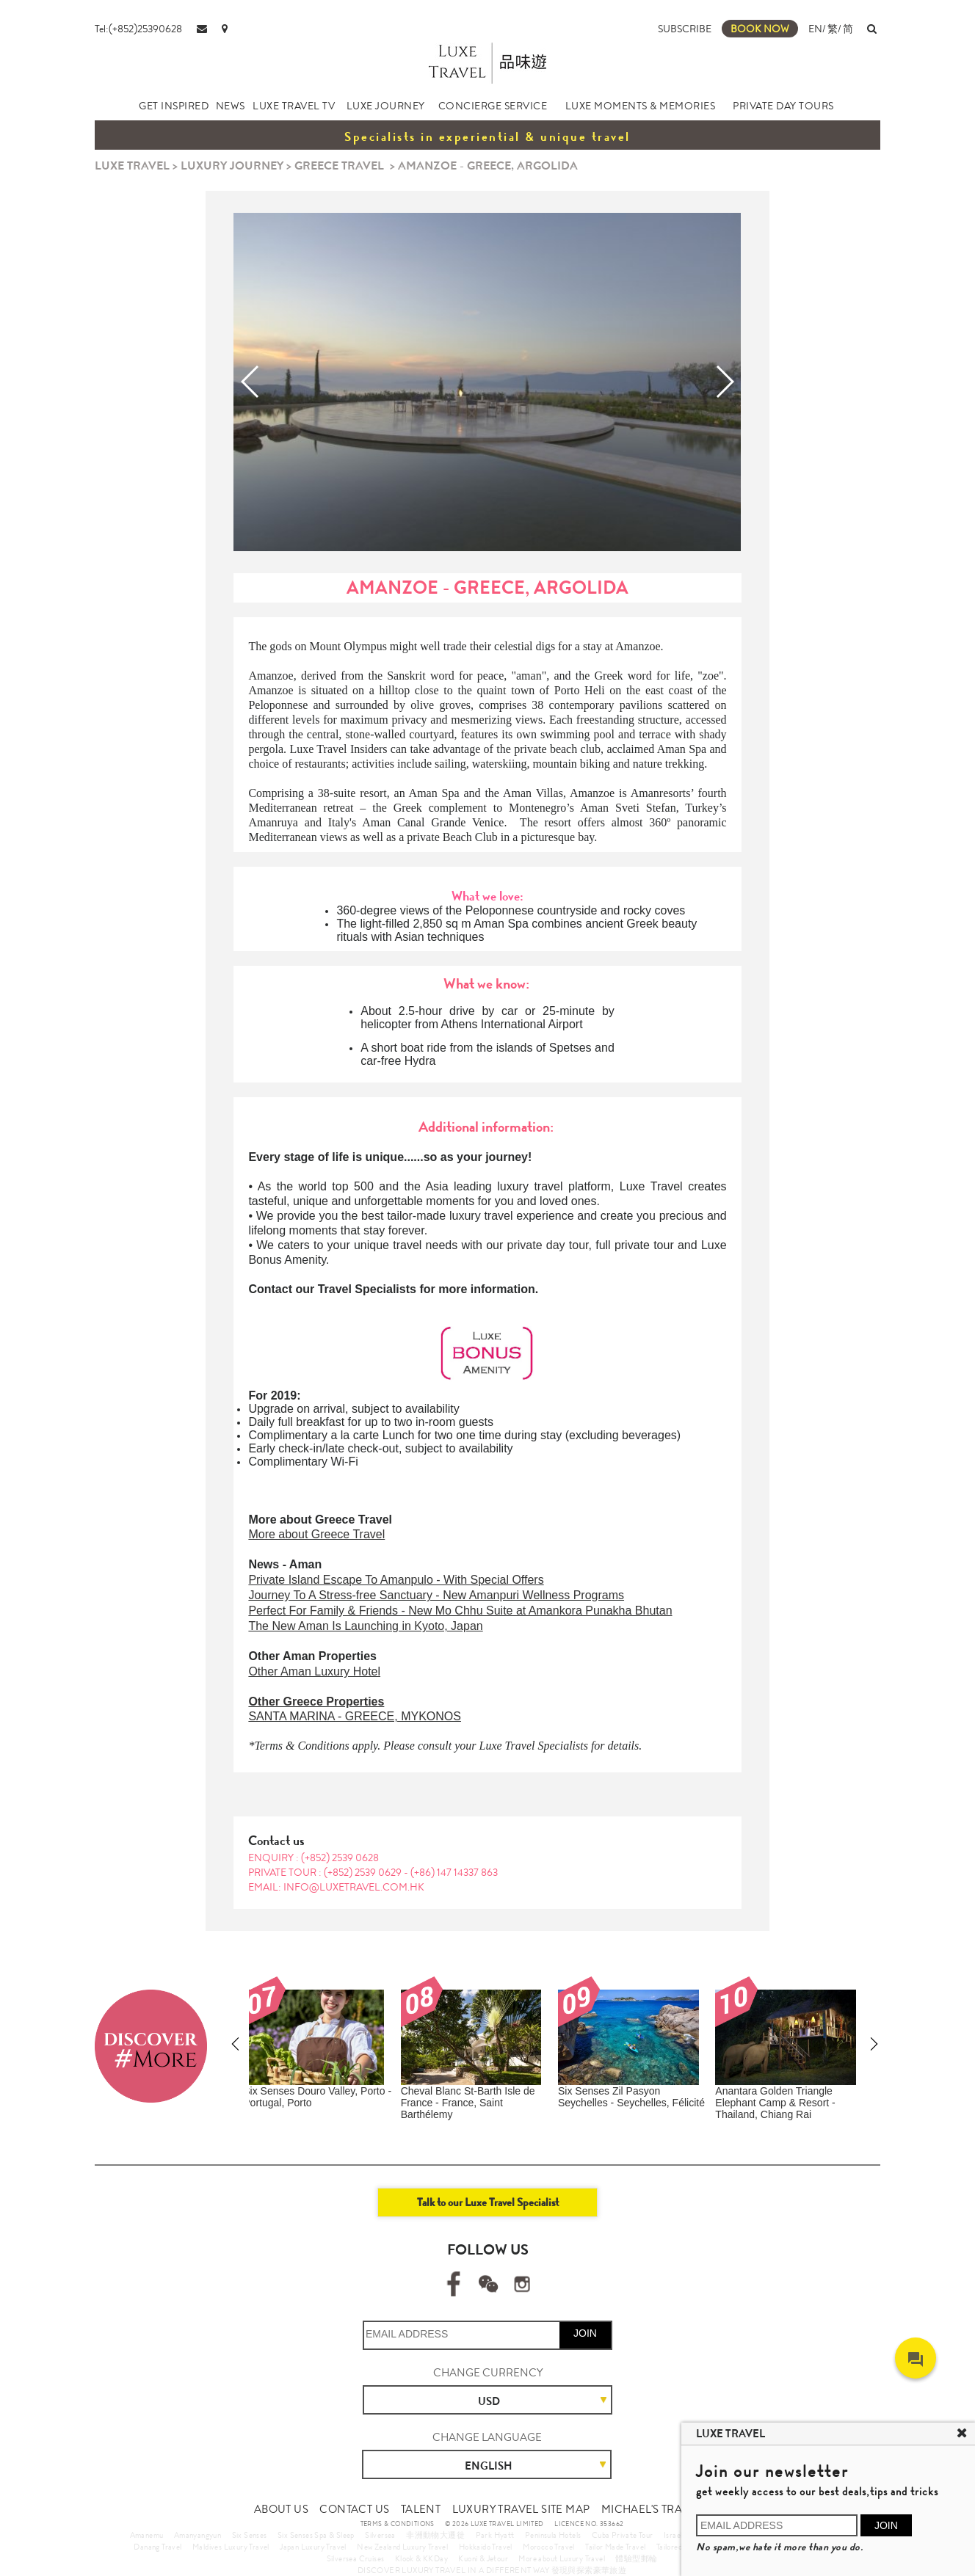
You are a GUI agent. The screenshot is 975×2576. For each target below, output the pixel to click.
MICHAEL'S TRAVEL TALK (665, 2509)
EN (815, 28)
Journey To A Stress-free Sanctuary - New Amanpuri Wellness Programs (436, 1595)
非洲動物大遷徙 (435, 2535)
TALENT (421, 2509)
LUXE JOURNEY (386, 105)
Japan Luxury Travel (313, 2547)
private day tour (548, 1245)
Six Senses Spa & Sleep (316, 2535)
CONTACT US (354, 2509)
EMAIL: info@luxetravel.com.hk (336, 1887)
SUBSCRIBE (684, 28)
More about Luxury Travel (561, 2558)
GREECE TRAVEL (339, 165)
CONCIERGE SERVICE (493, 105)
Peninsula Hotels (553, 2535)
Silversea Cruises (356, 2558)
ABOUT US (281, 2509)
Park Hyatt (495, 2535)
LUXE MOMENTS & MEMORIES (640, 105)
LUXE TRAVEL (132, 165)
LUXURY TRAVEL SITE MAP (521, 2509)
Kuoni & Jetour (483, 2558)
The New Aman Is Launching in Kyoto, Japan (365, 1626)
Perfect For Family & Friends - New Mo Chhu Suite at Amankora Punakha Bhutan (460, 1610)
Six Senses (249, 2535)
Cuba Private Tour (622, 2535)
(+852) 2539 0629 (364, 1872)
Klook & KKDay (421, 2558)
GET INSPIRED (174, 105)
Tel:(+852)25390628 (138, 28)
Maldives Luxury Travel (230, 2547)
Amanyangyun (197, 2535)
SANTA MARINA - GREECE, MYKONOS (354, 1716)
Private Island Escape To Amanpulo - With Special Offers (395, 1579)
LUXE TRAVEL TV (294, 105)
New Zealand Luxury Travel (402, 2547)
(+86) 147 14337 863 (454, 1872)
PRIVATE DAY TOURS (783, 105)
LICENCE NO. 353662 (588, 2523)
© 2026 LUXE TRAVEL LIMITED (494, 2523)
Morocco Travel (549, 2547)
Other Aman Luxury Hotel (314, 1671)
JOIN (585, 2333)
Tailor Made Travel (615, 2547)
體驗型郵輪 (636, 2558)
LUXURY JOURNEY (232, 165)
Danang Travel (157, 2547)
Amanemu (147, 2535)
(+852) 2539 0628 (340, 1857)
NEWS (230, 105)
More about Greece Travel (316, 1534)
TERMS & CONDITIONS (397, 2523)
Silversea (380, 2535)
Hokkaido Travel (485, 2547)
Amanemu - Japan (766, 2091)
